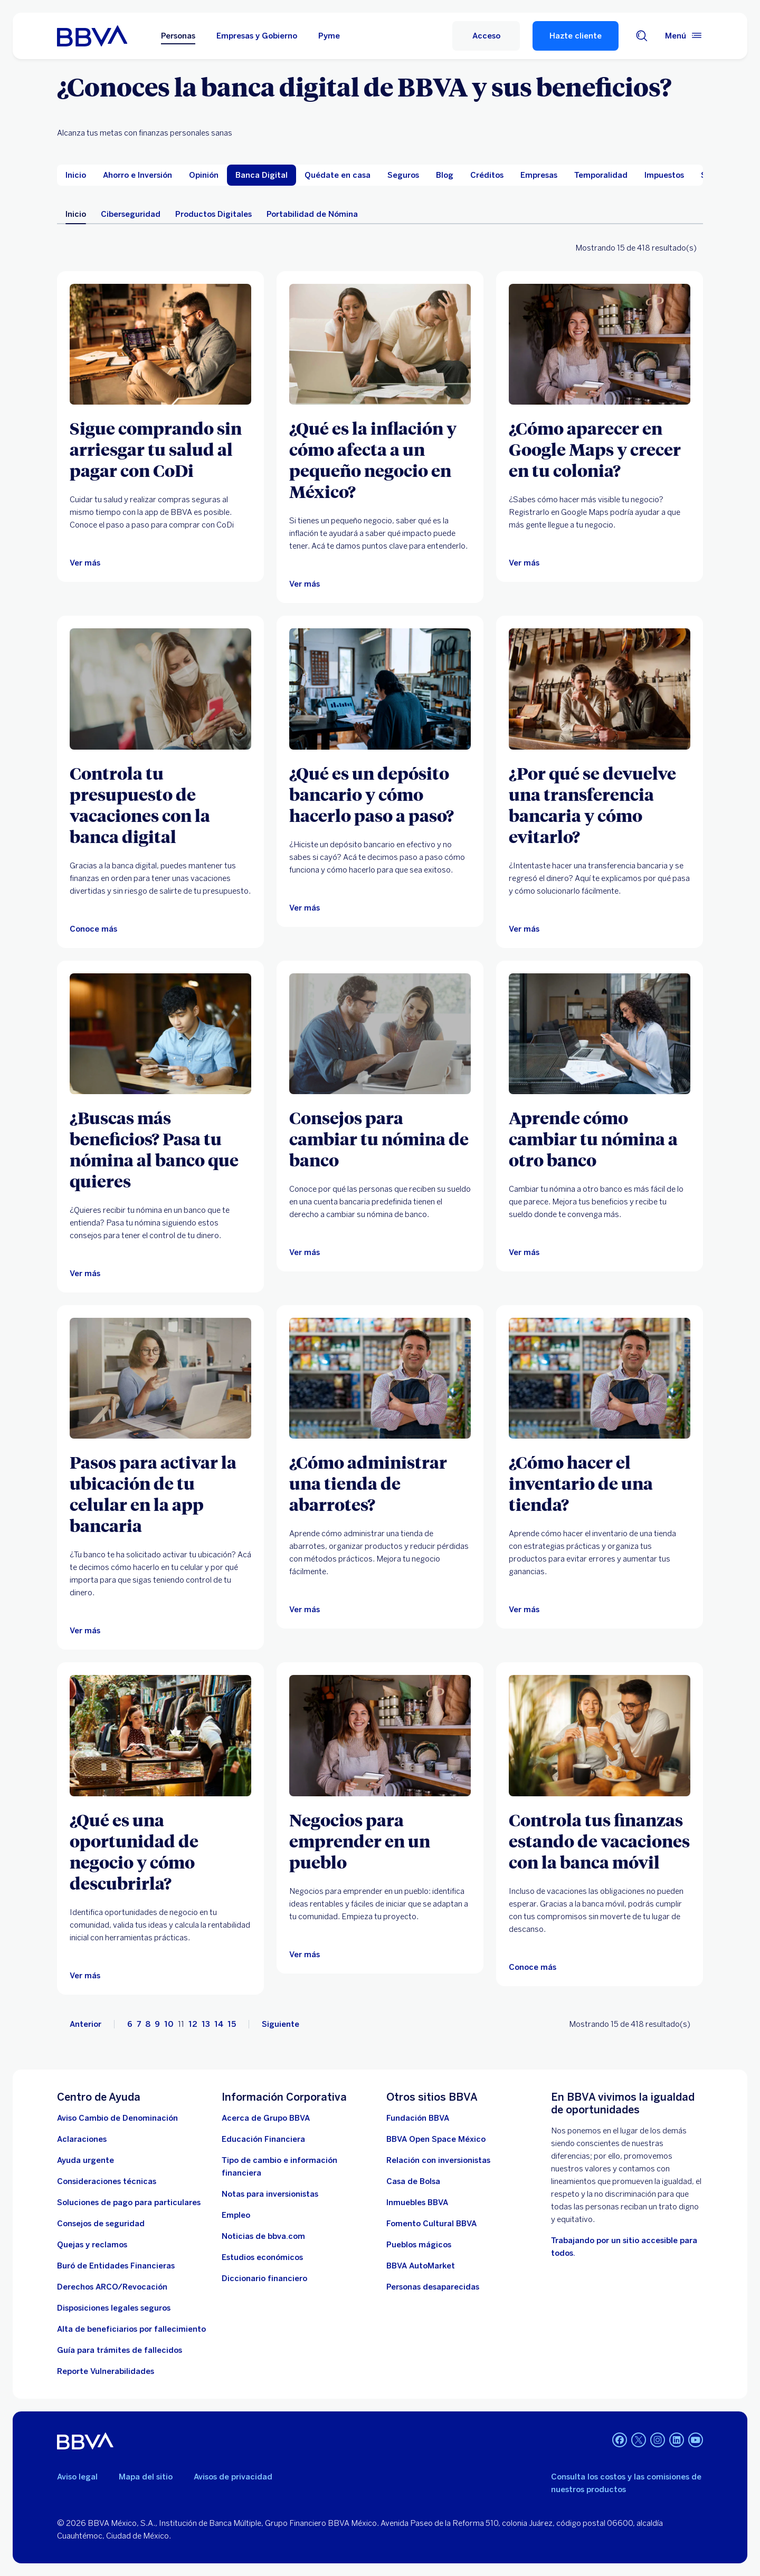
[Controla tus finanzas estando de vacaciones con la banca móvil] (599, 1840)
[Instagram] (657, 2441)
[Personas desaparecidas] (432, 2287)
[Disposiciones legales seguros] (113, 2308)
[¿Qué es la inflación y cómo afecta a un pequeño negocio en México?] (380, 459)
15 (231, 2024)
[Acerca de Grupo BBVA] (266, 2118)
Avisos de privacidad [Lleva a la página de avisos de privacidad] (233, 2477)
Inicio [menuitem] (75, 214)
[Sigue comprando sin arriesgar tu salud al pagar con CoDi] (160, 449)
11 (181, 2024)
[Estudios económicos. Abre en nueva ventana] (262, 2257)
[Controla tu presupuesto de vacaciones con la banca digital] (160, 804)
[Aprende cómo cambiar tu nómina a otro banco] (599, 1138)
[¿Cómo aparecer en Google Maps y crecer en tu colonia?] (599, 449)
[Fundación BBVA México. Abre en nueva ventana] (417, 2118)
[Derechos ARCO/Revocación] (112, 2287)
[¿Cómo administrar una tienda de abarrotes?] (380, 1483)
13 (206, 2024)
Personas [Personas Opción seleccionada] (178, 36)
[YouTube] (695, 2441)
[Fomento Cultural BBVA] (431, 2223)
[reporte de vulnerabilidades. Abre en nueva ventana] (105, 2371)
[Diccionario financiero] (264, 2278)
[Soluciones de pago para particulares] (129, 2202)
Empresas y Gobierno (256, 36)
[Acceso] (486, 36)
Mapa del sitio (146, 2477)
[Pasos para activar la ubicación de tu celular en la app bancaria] (160, 1493)
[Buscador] (641, 35)
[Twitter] (638, 2441)
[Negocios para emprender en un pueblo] (380, 1840)
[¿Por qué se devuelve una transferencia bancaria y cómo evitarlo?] (599, 804)
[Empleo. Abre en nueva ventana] (236, 2215)
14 (218, 2024)
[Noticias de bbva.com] (263, 2236)
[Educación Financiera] (263, 2139)
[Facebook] (619, 2441)
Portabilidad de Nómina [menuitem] (312, 214)
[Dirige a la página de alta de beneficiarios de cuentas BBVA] (131, 2329)
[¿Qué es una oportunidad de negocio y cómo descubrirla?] (160, 1851)
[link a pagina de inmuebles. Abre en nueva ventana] (417, 2202)
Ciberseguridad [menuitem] (130, 214)
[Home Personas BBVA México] (92, 35)
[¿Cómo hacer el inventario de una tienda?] (599, 1483)
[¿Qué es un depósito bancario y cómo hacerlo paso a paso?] (380, 794)
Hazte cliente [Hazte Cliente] (575, 36)
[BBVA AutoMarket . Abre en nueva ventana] (420, 2265)
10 (169, 2024)
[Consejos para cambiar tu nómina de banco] (380, 1138)
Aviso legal (77, 2477)
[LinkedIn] (676, 2441)
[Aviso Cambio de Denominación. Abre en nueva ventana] (117, 2118)
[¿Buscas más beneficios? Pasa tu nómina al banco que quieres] (160, 1149)
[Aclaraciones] (82, 2139)
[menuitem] (75, 175)
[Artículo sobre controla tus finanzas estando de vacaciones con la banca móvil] (599, 1735)
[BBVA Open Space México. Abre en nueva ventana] (436, 2139)
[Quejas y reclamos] (92, 2244)
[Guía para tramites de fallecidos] (119, 2350)
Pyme (329, 36)
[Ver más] (160, 344)
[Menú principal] (684, 36)
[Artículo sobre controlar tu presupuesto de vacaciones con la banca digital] (160, 688)
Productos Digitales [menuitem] (213, 214)
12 (192, 2024)
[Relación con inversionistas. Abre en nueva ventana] (438, 2160)
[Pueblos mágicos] (418, 2244)
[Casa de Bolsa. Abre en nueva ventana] (413, 2181)
